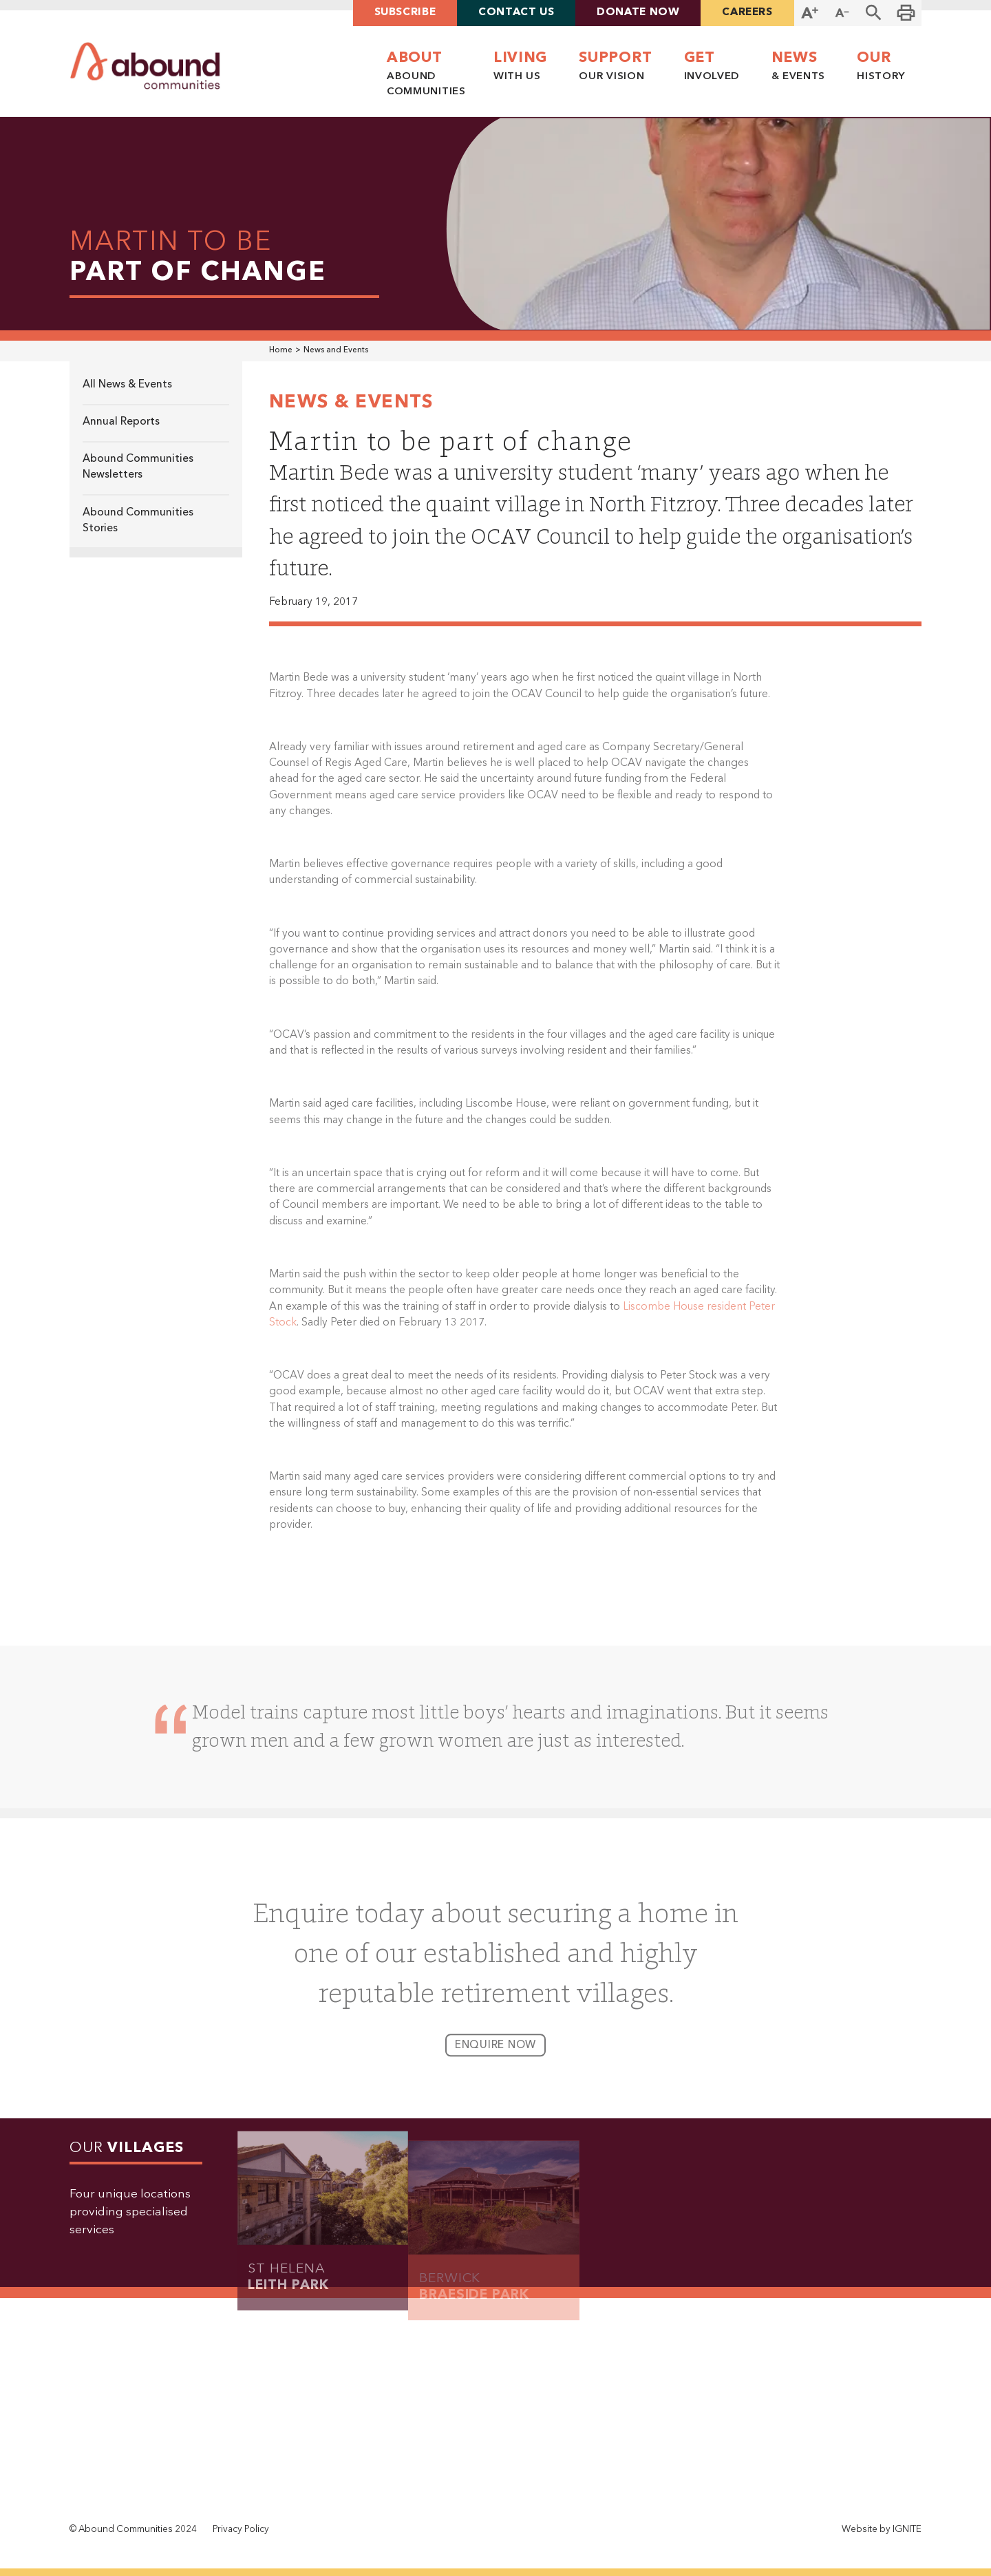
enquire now (496, 2054)
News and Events (335, 350)
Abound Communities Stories (138, 520)
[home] (145, 65)
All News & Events (127, 384)
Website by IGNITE (881, 2529)
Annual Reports (121, 421)
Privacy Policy (241, 2529)
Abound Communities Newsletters (138, 467)
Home (280, 350)
